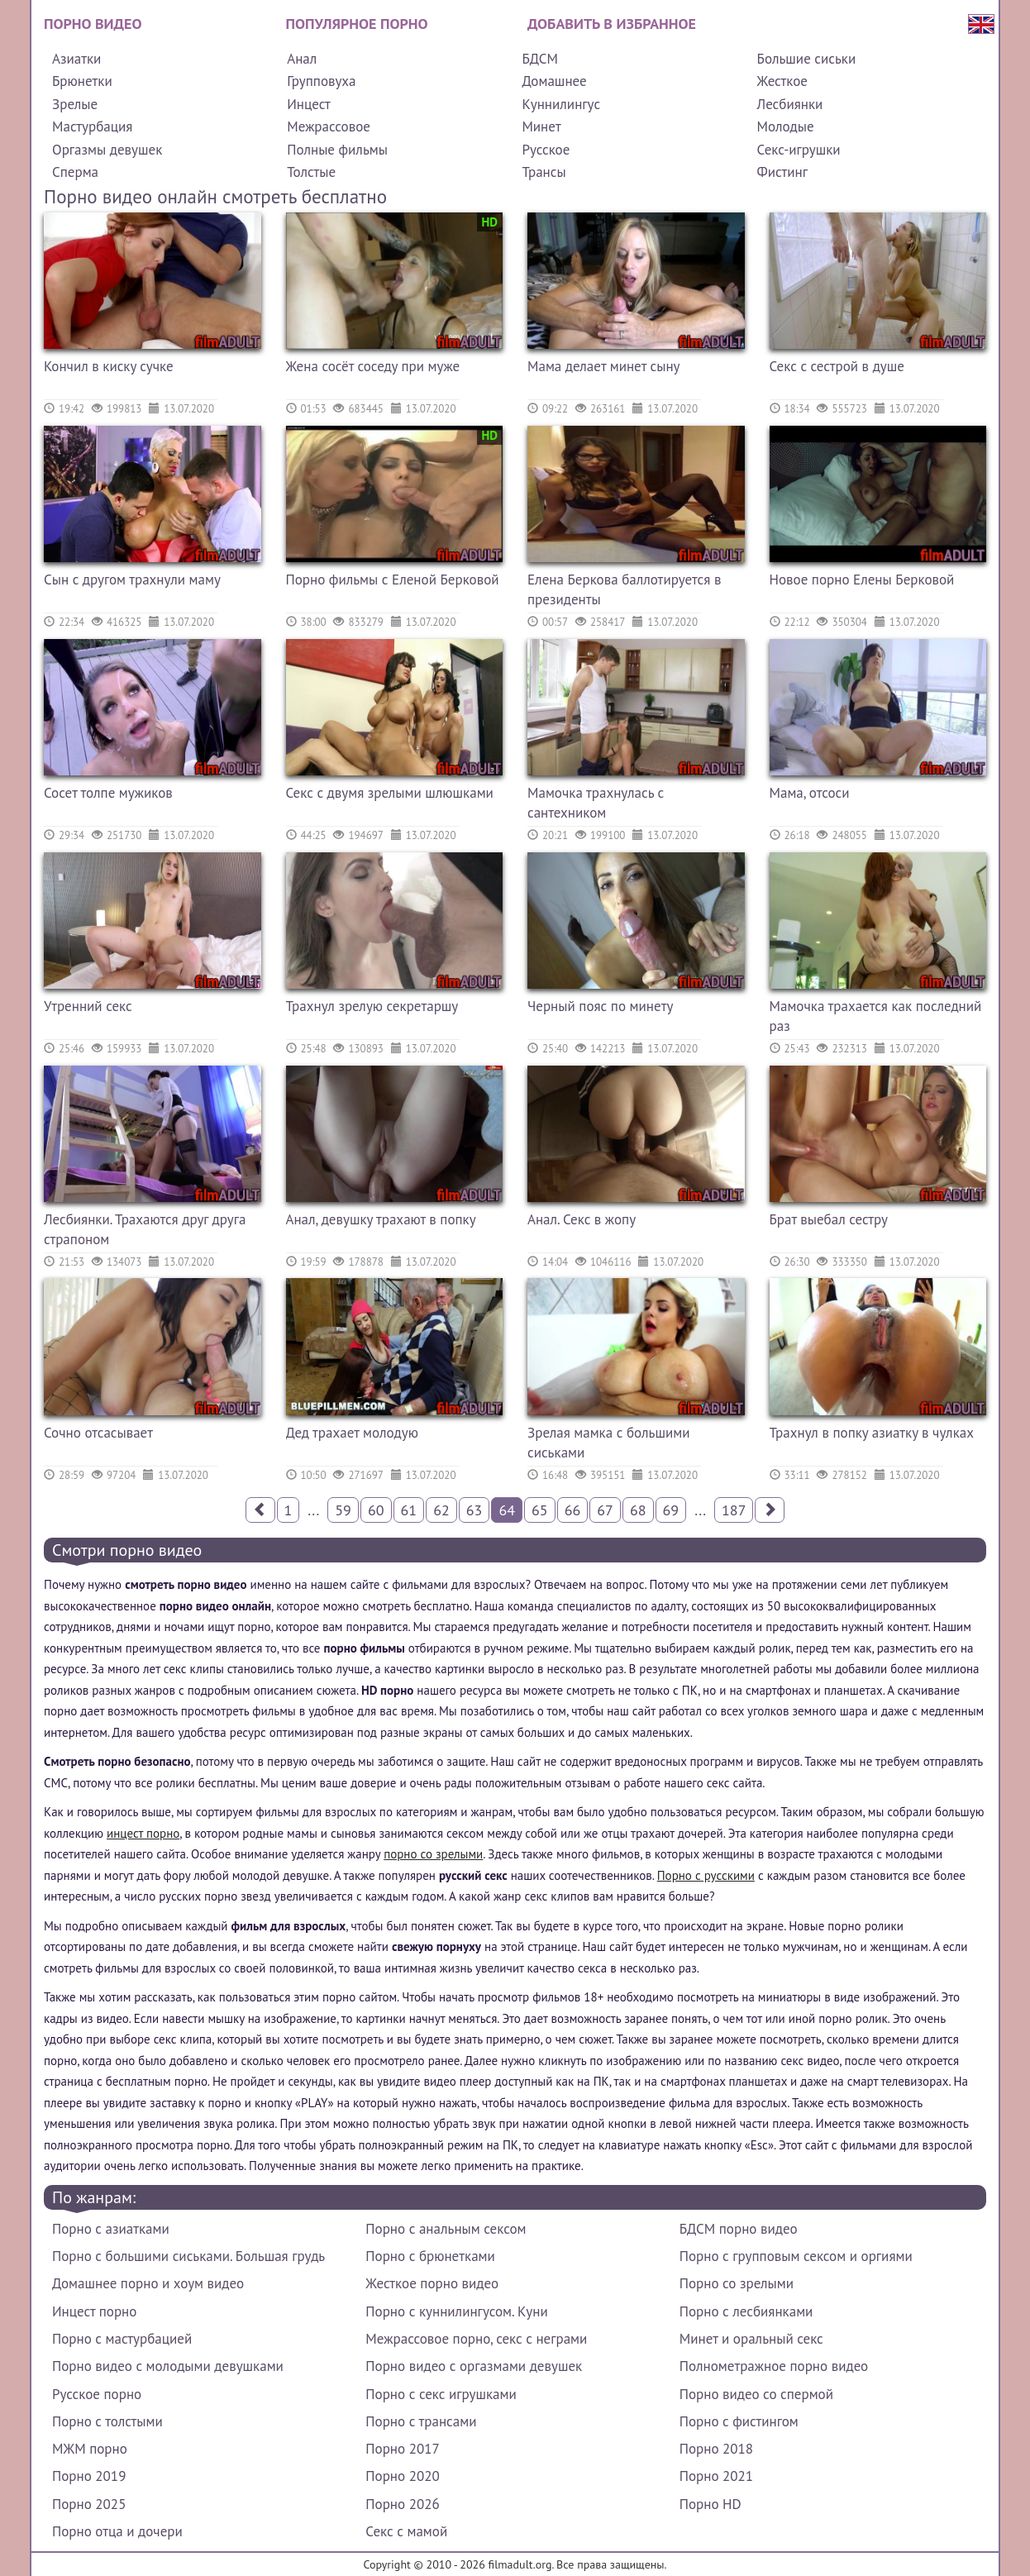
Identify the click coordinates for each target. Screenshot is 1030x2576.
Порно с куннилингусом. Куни (456, 2311)
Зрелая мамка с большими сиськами (608, 1443)
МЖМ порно (89, 2449)
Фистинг (782, 172)
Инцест (309, 104)
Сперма (75, 172)
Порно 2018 (716, 2449)
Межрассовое (328, 126)
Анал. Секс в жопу (581, 1219)
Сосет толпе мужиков (108, 793)
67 (605, 1509)
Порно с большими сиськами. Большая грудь (188, 2256)
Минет (541, 126)
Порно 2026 (402, 2504)
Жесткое (782, 81)
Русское (546, 150)
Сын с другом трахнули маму (132, 579)
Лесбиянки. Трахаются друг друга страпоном (145, 1229)
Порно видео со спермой (756, 2394)
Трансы (543, 172)
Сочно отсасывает (98, 1433)
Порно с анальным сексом (445, 2229)
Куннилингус (561, 104)
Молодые (785, 126)
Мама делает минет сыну (603, 366)
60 (376, 1509)
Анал (302, 59)
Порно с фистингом (739, 2421)
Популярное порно (357, 23)
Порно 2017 (402, 2449)
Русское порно (96, 2394)
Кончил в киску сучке (109, 366)
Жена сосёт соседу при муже (373, 366)
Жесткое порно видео (431, 2283)
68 (638, 1509)
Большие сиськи (806, 59)
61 (409, 1509)
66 (573, 1509)
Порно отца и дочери (117, 2531)
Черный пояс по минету (600, 1006)
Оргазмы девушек (107, 150)
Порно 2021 (716, 2476)
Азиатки (76, 59)
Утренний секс (88, 1006)
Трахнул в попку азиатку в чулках (872, 1433)
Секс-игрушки (799, 150)
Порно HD (711, 2504)
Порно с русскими (706, 1875)
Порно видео (92, 23)
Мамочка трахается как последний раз (876, 1016)
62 (441, 1509)
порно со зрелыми (433, 1854)
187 (734, 1509)
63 (474, 1509)
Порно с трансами (420, 2421)
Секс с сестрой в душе (837, 366)
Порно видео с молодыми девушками (168, 2366)
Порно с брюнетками (429, 2256)
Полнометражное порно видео (774, 2366)
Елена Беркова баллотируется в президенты (624, 589)
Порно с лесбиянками (746, 2311)
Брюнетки (82, 81)
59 (343, 1509)
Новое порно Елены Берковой (862, 579)
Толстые (311, 172)
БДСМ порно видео (739, 2229)
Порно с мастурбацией (122, 2339)
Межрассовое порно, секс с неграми (476, 2339)
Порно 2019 (89, 2476)
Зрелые (75, 104)
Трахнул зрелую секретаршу (372, 1006)
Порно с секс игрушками (440, 2394)
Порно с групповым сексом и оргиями (796, 2256)
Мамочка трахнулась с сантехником (595, 803)
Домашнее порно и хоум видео (148, 2283)
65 (540, 1509)
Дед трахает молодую (352, 1433)
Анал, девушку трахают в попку (381, 1219)
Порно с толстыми (107, 2421)
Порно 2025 (89, 2504)
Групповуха (321, 81)
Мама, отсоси (810, 793)
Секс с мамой (406, 2531)
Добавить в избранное (611, 23)
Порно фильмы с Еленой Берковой (392, 579)
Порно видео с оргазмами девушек (473, 2366)
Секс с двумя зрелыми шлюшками (390, 793)
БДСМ (540, 59)
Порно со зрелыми (737, 2283)
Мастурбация (92, 126)
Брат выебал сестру (829, 1219)
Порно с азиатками (110, 2229)
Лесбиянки (790, 104)
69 (671, 1509)
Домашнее (554, 81)
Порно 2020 (402, 2476)
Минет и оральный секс (751, 2339)
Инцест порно (94, 2311)
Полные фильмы (337, 150)
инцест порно (143, 1833)
